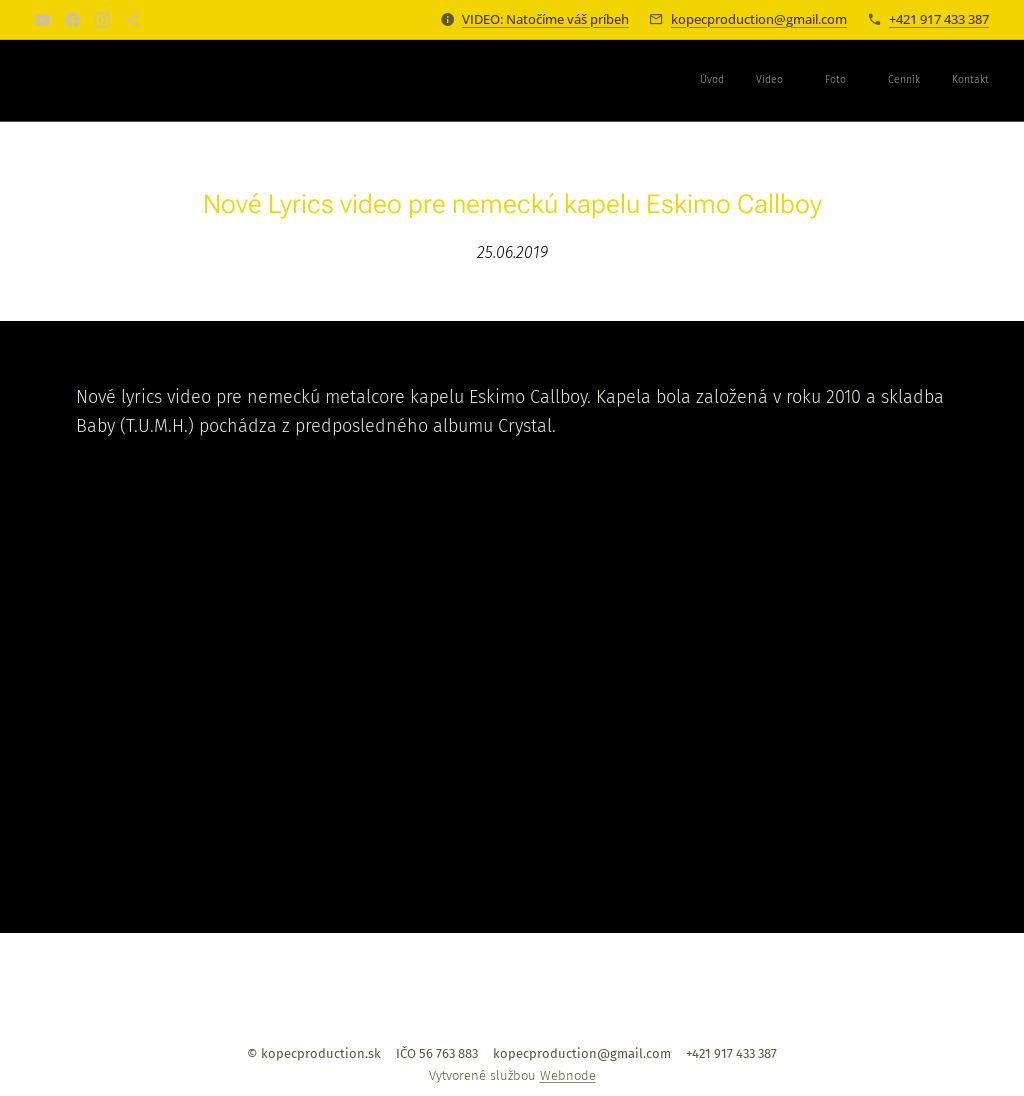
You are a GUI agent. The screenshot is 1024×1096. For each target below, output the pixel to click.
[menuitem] (846, 81)
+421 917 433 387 (939, 19)
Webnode (568, 1075)
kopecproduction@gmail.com (759, 19)
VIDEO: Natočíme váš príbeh (545, 19)
